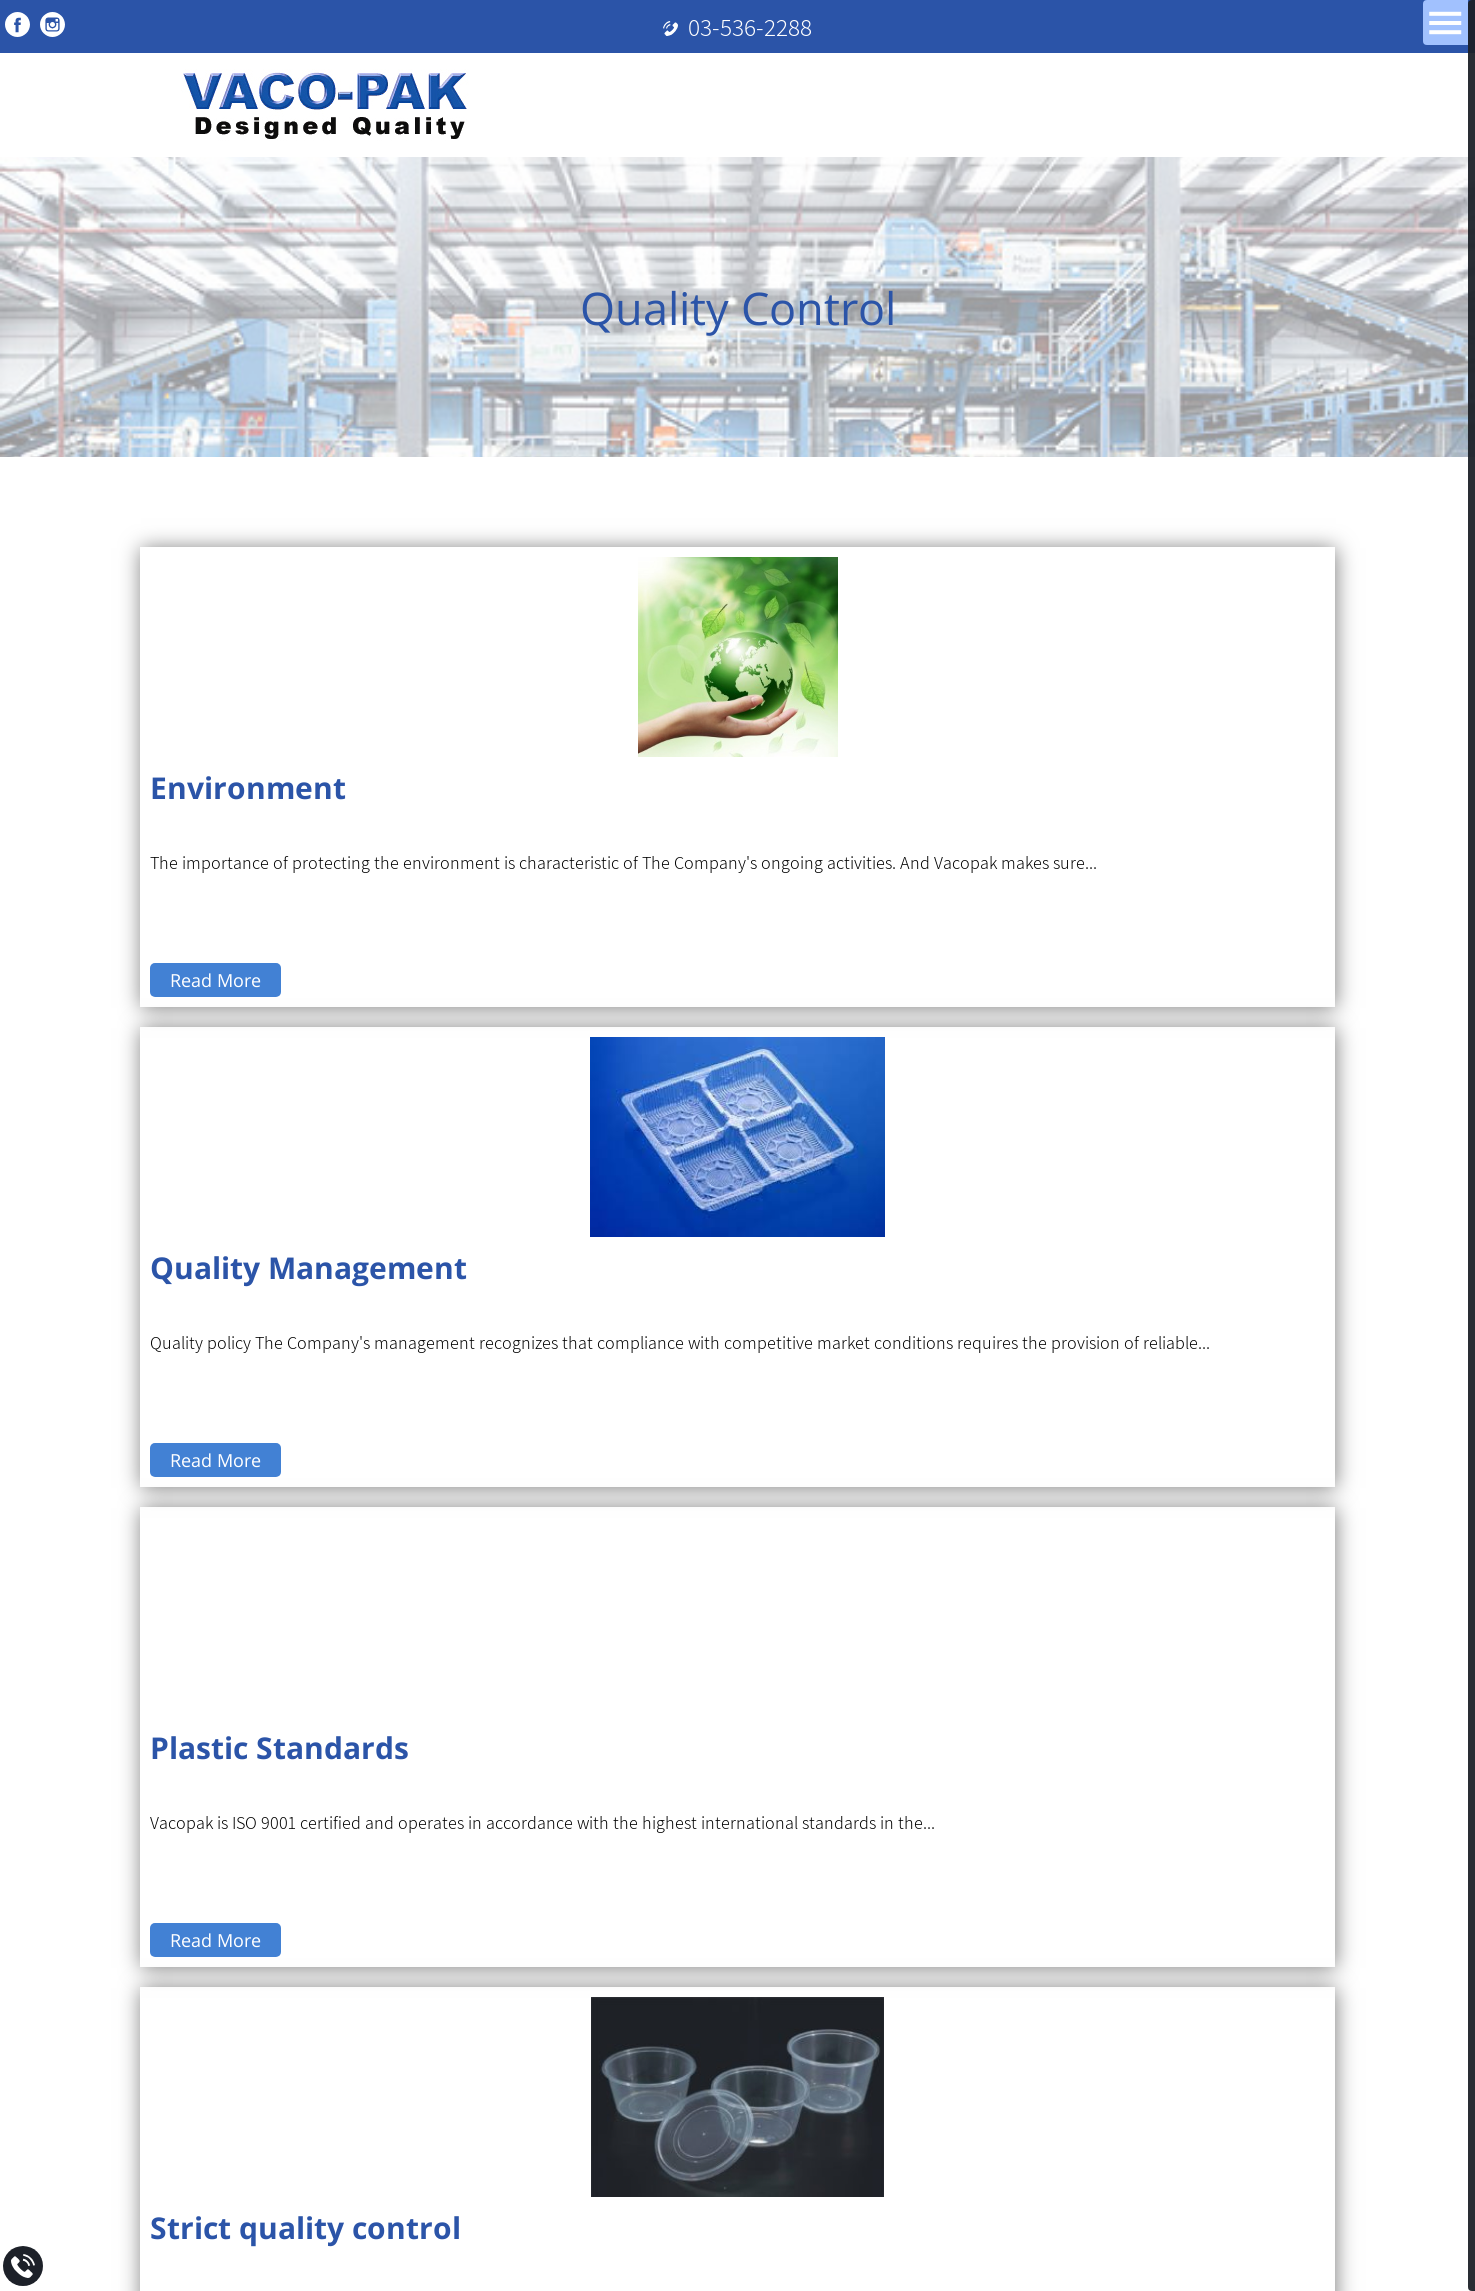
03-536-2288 (750, 26)
